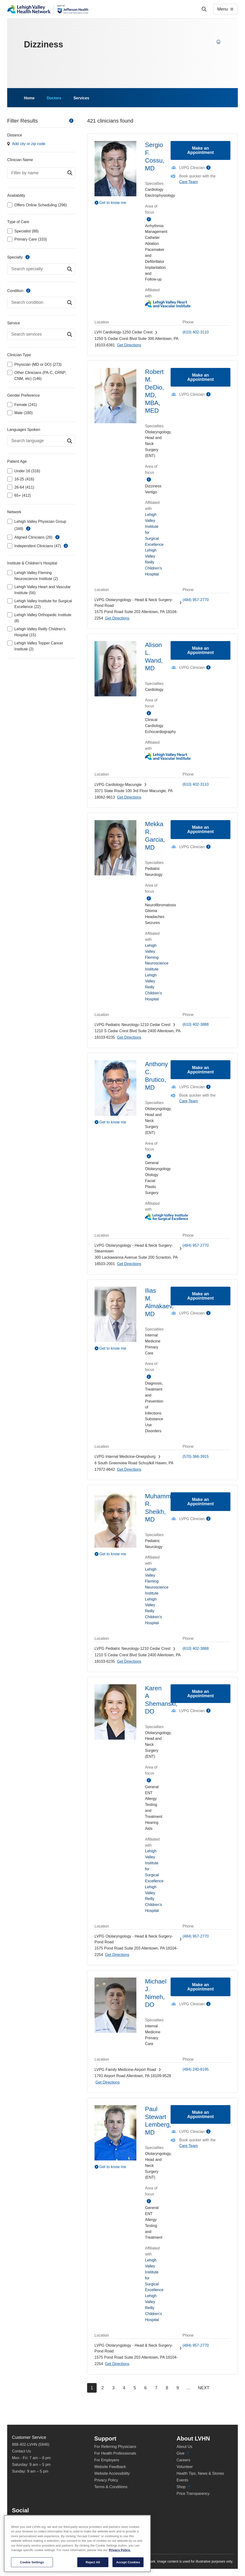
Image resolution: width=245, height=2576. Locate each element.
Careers (183, 2460)
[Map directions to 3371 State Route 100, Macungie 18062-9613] (129, 797)
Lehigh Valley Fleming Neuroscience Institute (156, 957)
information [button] (28, 528)
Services (81, 98)
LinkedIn (21, 2532)
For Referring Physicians (115, 2447)
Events (182, 2480)
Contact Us (21, 2451)
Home (29, 98)
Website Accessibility (112, 2473)
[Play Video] (115, 202)
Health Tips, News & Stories (200, 2473)
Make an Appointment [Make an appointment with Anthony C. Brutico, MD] (200, 1069)
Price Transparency (193, 2493)
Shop (183, 2487)
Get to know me (112, 203)
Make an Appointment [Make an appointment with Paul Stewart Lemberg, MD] (200, 2114)
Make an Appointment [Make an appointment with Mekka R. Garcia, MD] (200, 829)
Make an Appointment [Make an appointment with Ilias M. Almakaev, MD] (200, 1296)
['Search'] (204, 9)
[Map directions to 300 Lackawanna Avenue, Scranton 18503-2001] (129, 1264)
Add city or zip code (28, 144)
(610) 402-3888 (196, 1024)
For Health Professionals (115, 2453)
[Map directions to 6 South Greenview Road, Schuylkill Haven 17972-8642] (129, 1469)
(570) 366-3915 (196, 1456)
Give (183, 2453)
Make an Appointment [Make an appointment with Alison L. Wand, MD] (200, 650)
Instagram (22, 2525)
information (71, 120)
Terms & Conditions (111, 2487)
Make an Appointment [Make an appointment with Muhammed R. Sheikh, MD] (200, 1501)
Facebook (22, 2518)
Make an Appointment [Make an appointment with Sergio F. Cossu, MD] (200, 150)
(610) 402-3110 (196, 332)
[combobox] (41, 173)
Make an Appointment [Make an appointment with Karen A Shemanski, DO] (200, 1693)
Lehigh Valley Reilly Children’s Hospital (153, 562)
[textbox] (41, 173)
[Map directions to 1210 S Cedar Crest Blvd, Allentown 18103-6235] (129, 1037)
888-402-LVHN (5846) (30, 2444)
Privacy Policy (106, 2480)
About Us (184, 2447)
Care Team (188, 182)
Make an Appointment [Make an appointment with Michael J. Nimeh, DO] (200, 1986)
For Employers (106, 2460)
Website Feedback (110, 2467)
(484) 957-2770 (196, 600)
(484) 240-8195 (196, 2069)
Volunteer (185, 2467)
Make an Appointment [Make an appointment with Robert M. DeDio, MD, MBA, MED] (200, 377)
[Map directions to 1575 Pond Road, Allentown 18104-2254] (117, 618)
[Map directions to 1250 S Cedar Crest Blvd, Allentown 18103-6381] (129, 345)
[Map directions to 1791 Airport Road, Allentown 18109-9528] (107, 2082)
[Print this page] (218, 42)
